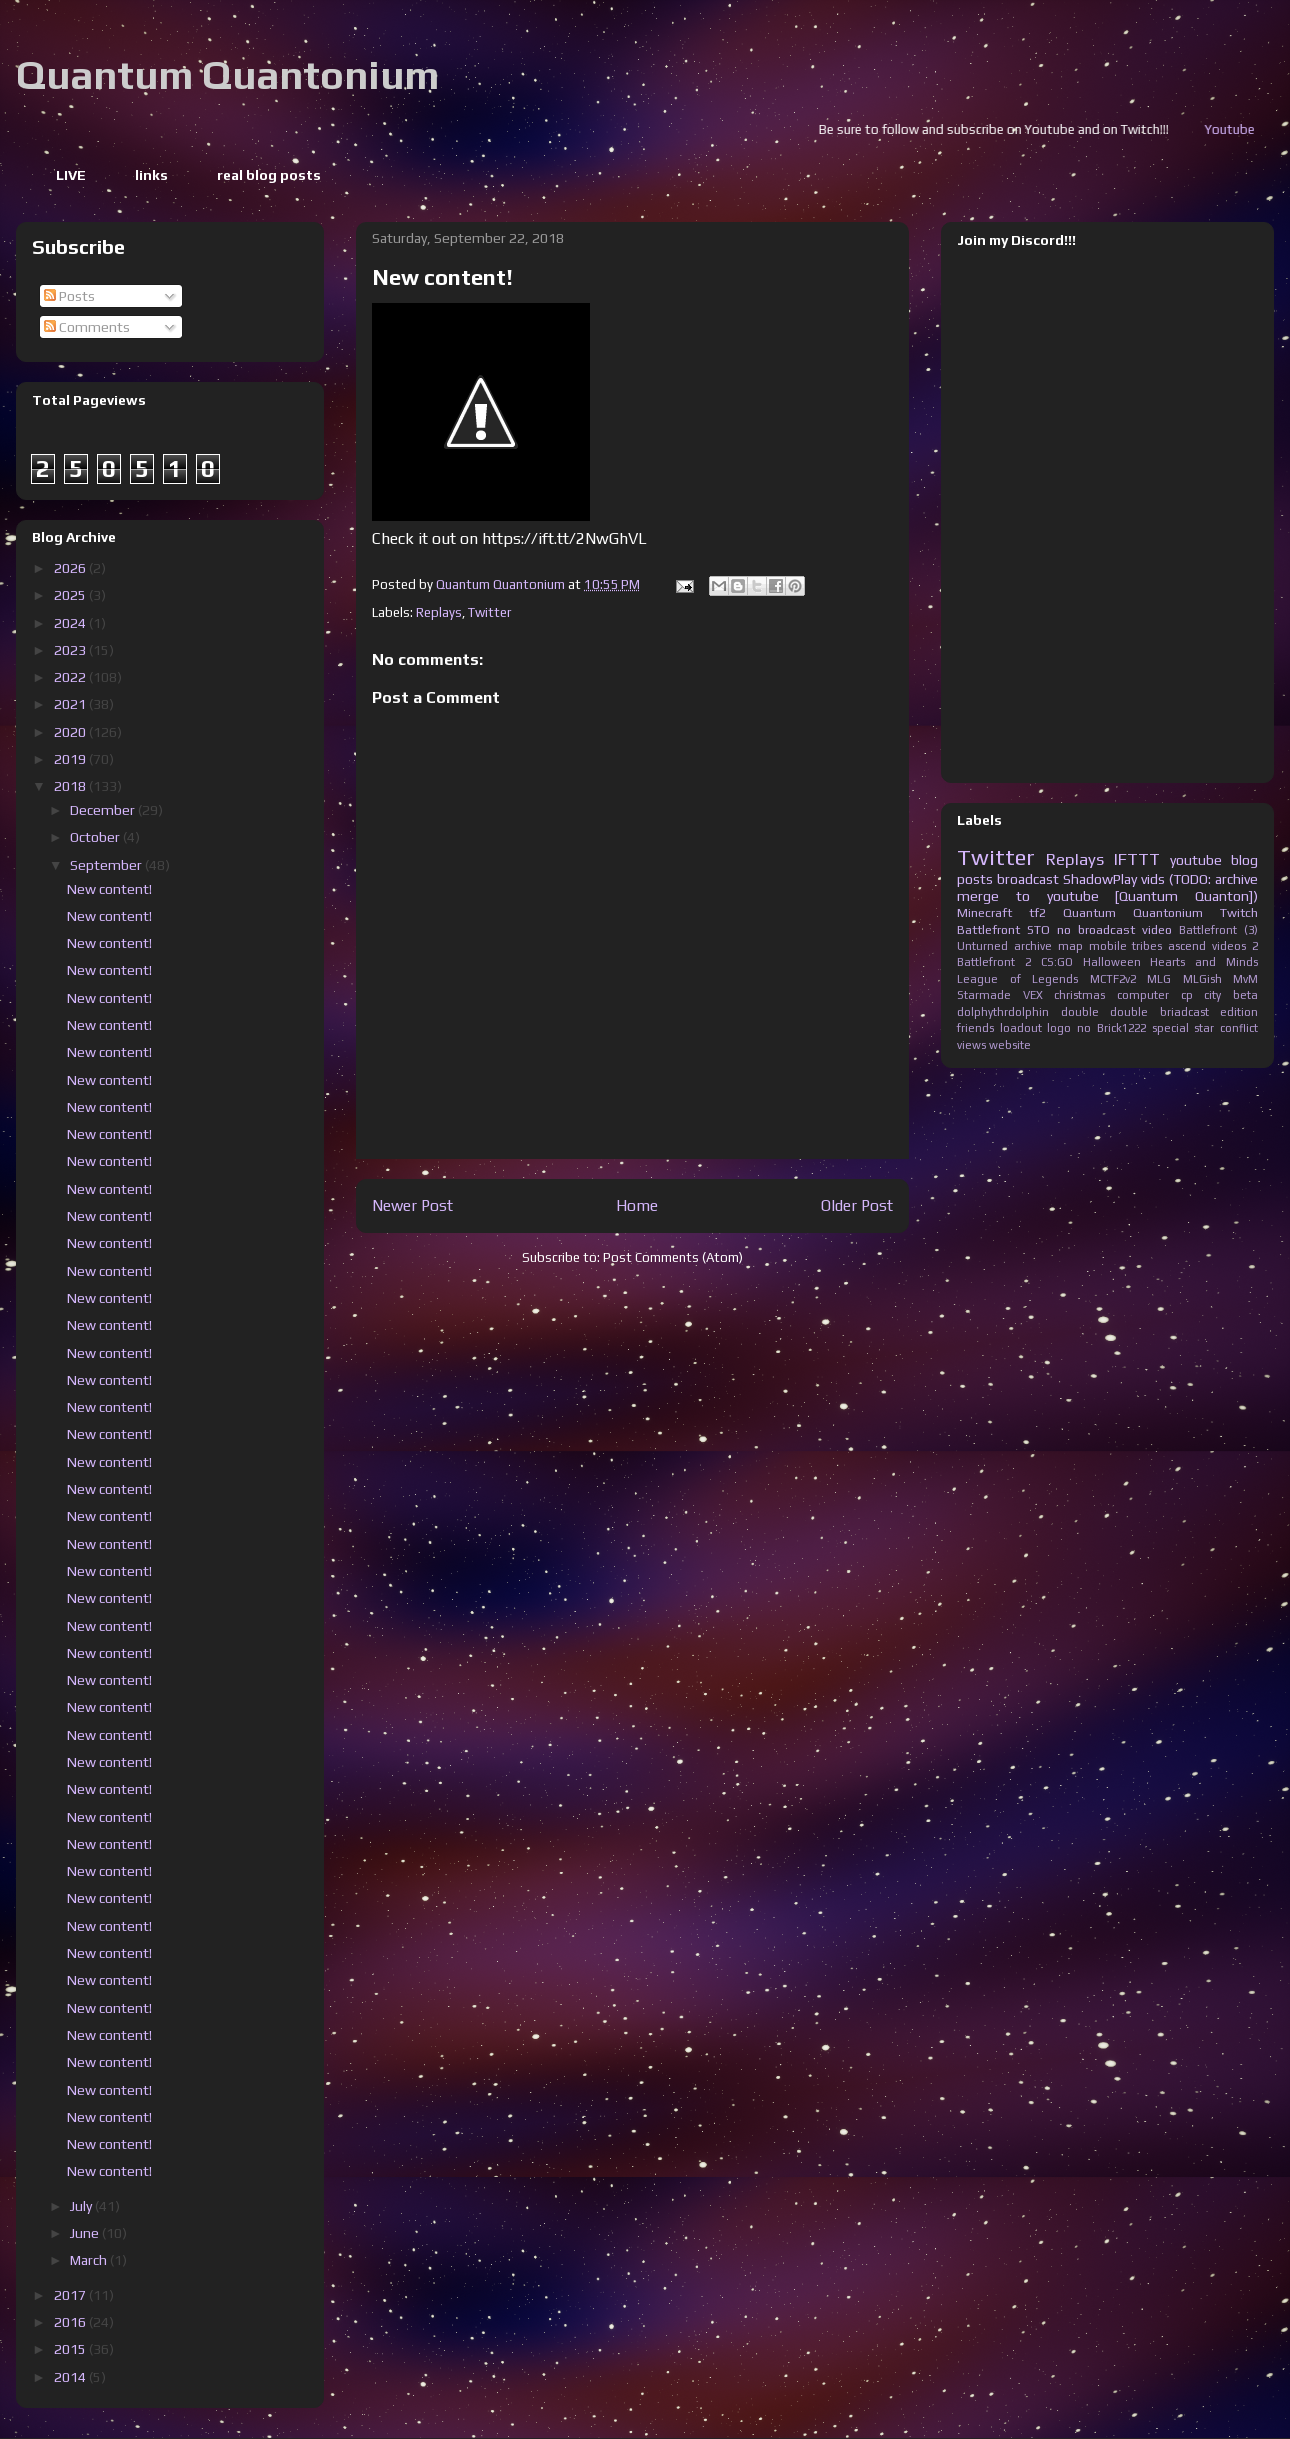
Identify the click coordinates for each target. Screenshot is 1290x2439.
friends (975, 1028)
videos (1229, 946)
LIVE (71, 175)
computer (1143, 995)
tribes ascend (1169, 946)
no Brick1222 (1111, 1028)
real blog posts (269, 175)
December (104, 810)
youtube (1196, 860)
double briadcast (1159, 1012)
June (86, 2233)
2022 (71, 677)
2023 (71, 650)
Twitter (489, 612)
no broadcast (1096, 929)
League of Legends (1017, 979)
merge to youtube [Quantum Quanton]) (1107, 896)
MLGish (1202, 979)
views (971, 1045)
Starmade (984, 995)
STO (1038, 929)
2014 (71, 2377)
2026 (71, 568)
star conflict (1226, 1028)
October (96, 837)
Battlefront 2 (994, 962)
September (107, 865)
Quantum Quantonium (227, 75)
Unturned (982, 946)
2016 (71, 2322)
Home (637, 1205)
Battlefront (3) (1218, 930)
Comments (87, 327)
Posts (69, 296)
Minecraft (984, 912)
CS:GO (1057, 962)
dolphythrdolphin (1003, 1012)
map (1070, 946)
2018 (71, 786)
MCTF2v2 (1113, 979)
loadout (1021, 1028)
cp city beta (1219, 995)
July (82, 2206)
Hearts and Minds (1204, 962)
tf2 (1037, 912)
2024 (71, 623)
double (1080, 1012)
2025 (71, 595)
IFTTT (1137, 859)
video (1157, 929)
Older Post (857, 1205)
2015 (71, 2349)
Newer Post (412, 1205)
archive (1033, 946)
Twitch (1239, 912)
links (151, 175)
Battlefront (988, 929)
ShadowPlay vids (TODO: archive (1160, 879)
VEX (1033, 995)
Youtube (1261, 129)
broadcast (1028, 879)
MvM (1245, 979)
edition (1239, 1012)
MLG (1159, 979)
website (1010, 1045)
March (90, 2260)
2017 (71, 2295)
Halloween (1112, 962)
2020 (71, 732)
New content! (109, 889)
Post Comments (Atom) (673, 1257)
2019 (71, 759)
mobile (1108, 946)
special (1170, 1028)
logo (1059, 1028)
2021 (71, 704)
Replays (439, 612)
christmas (1079, 995)
